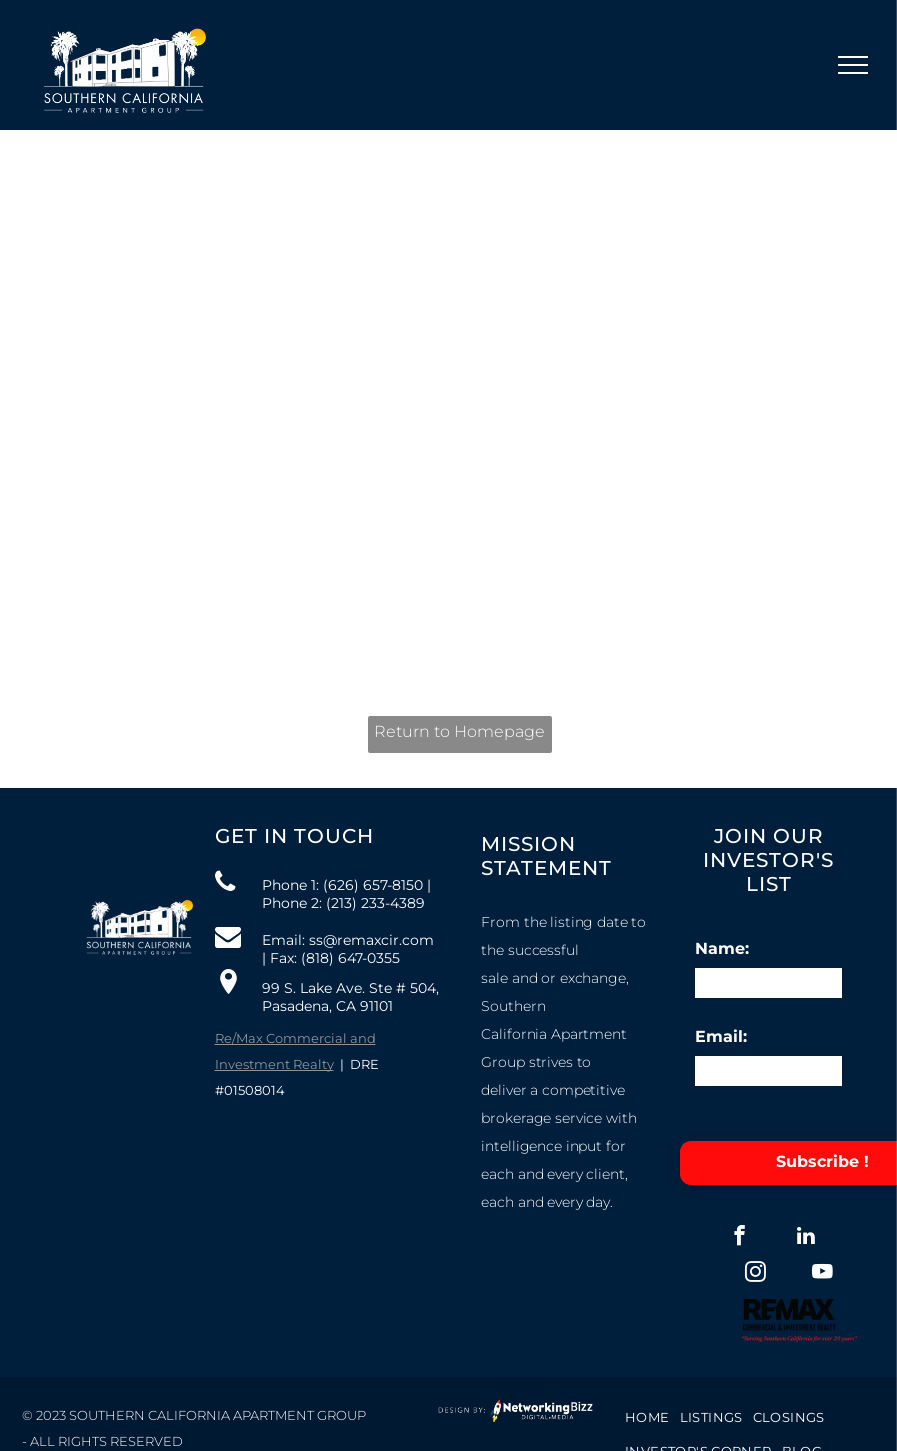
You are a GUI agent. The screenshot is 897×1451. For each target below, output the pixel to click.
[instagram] (755, 1274)
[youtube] (822, 1274)
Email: (721, 1036)
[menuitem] (647, 1416)
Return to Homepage (459, 731)
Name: (722, 948)
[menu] (853, 65)
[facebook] (739, 1238)
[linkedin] (806, 1238)
